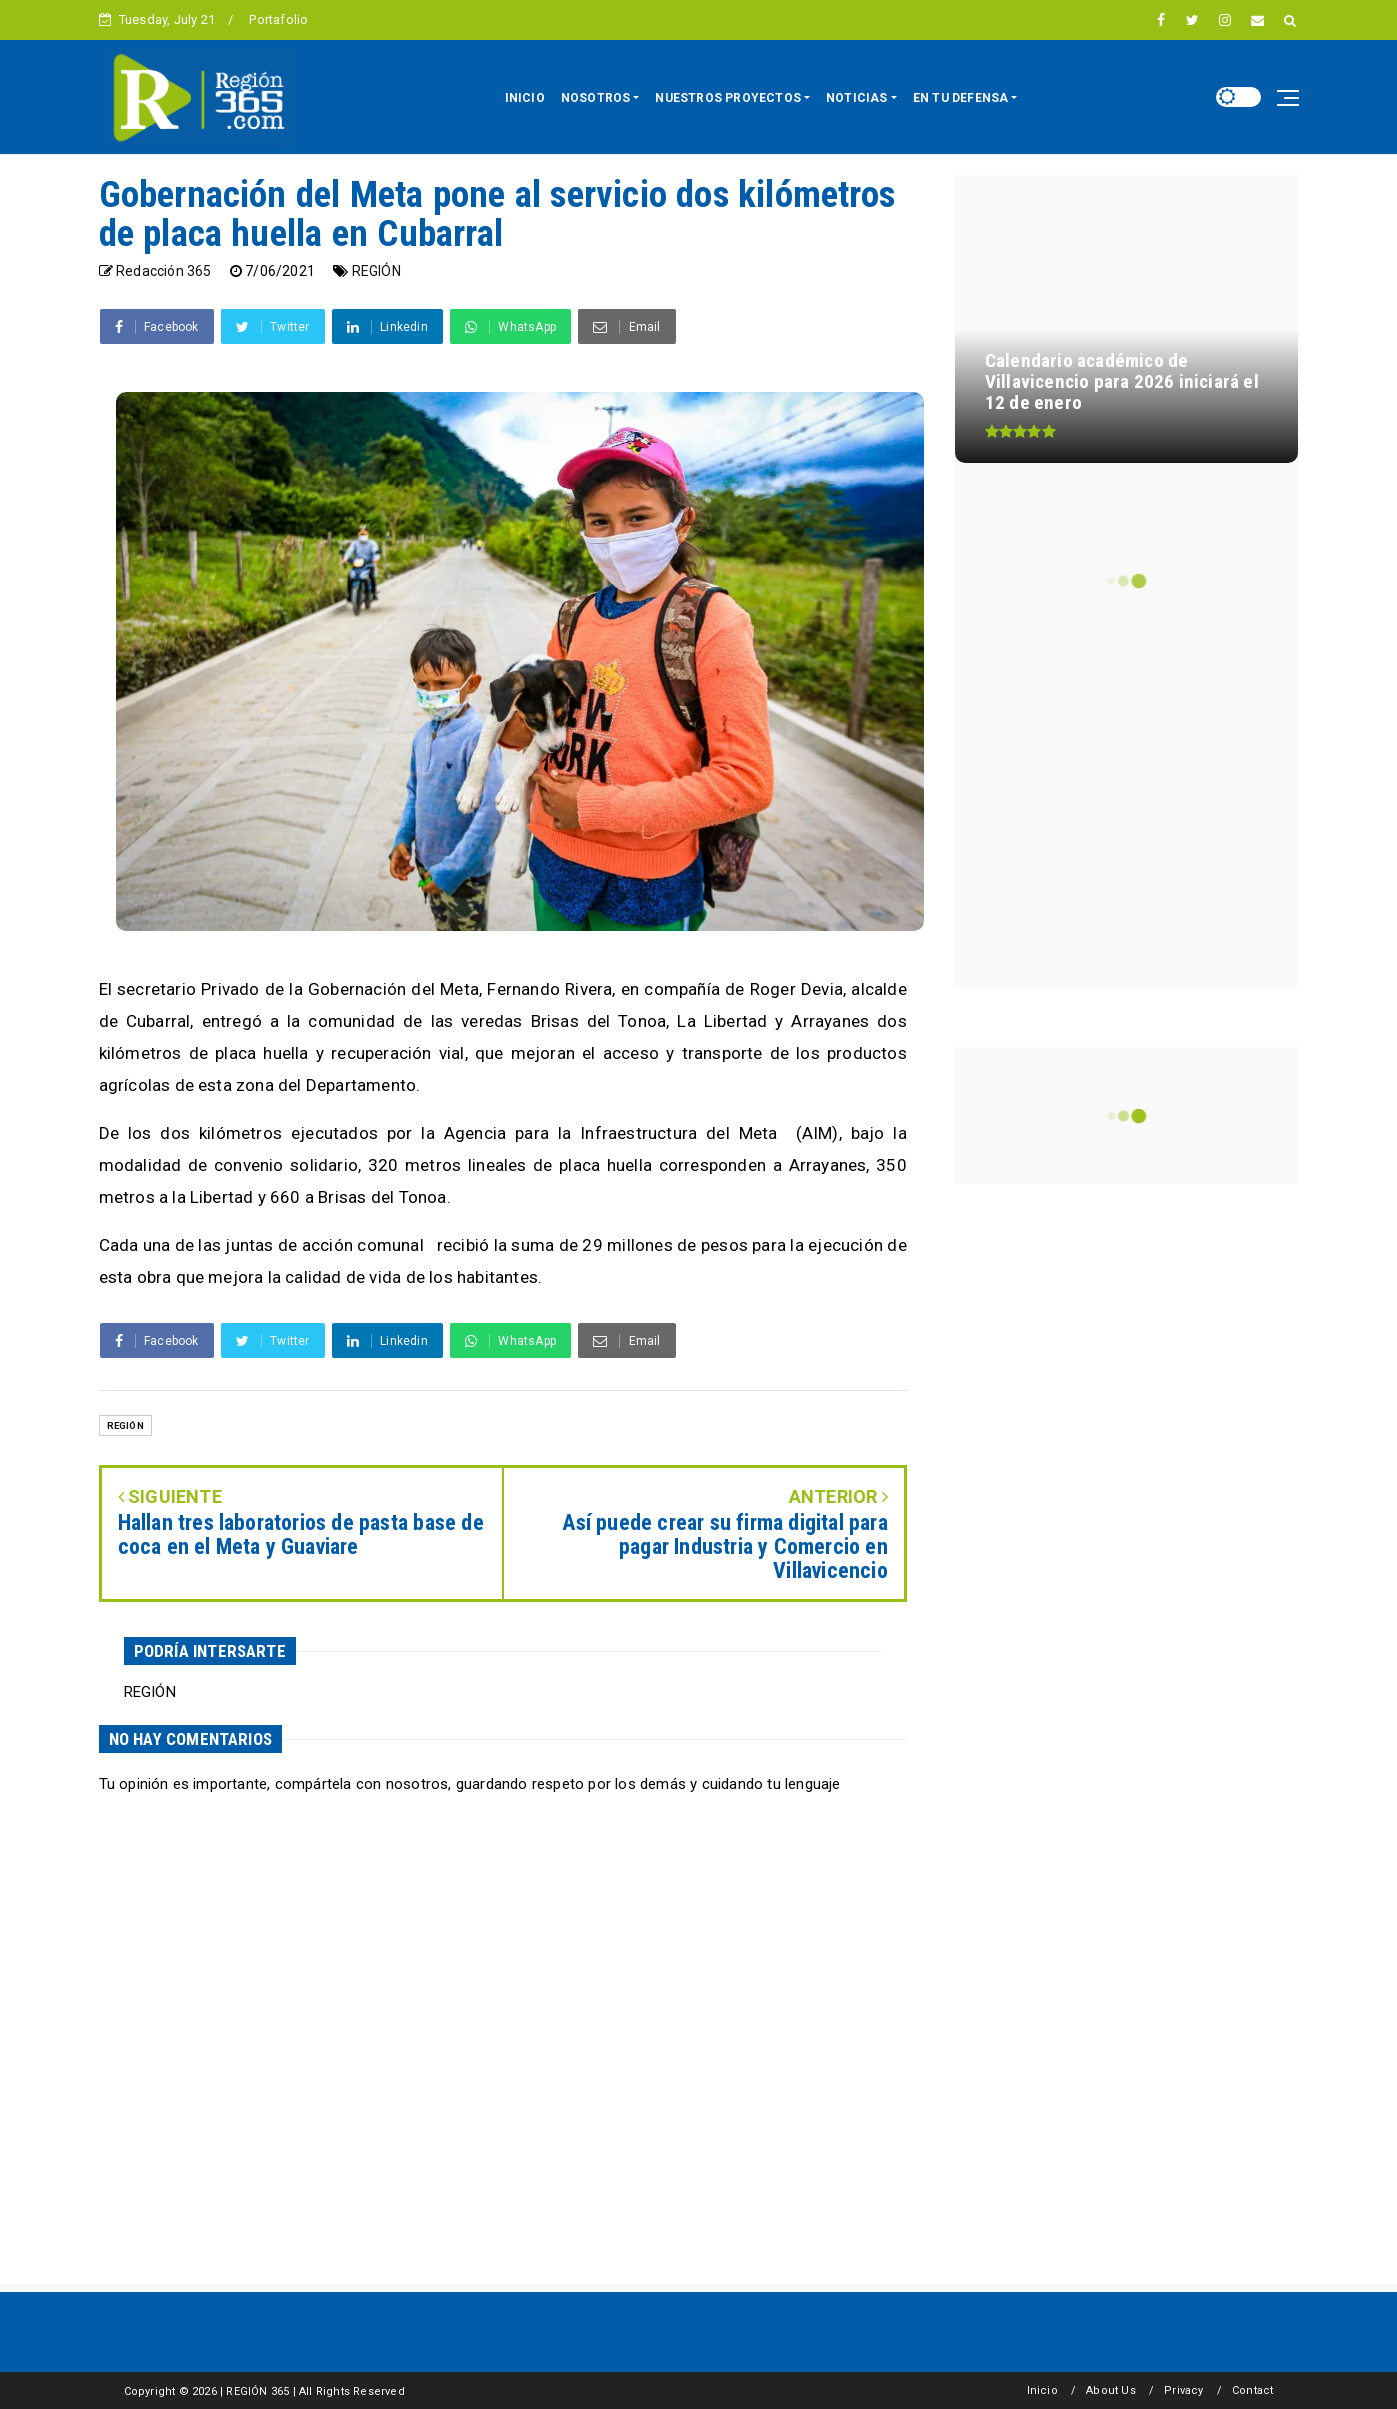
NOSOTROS (596, 98)
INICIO (525, 98)
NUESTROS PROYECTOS (728, 98)
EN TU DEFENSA (961, 98)
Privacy (1183, 2390)
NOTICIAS (857, 98)
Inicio (1042, 2390)
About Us (1111, 2390)
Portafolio (278, 19)
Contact (1252, 2390)
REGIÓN (376, 271)
